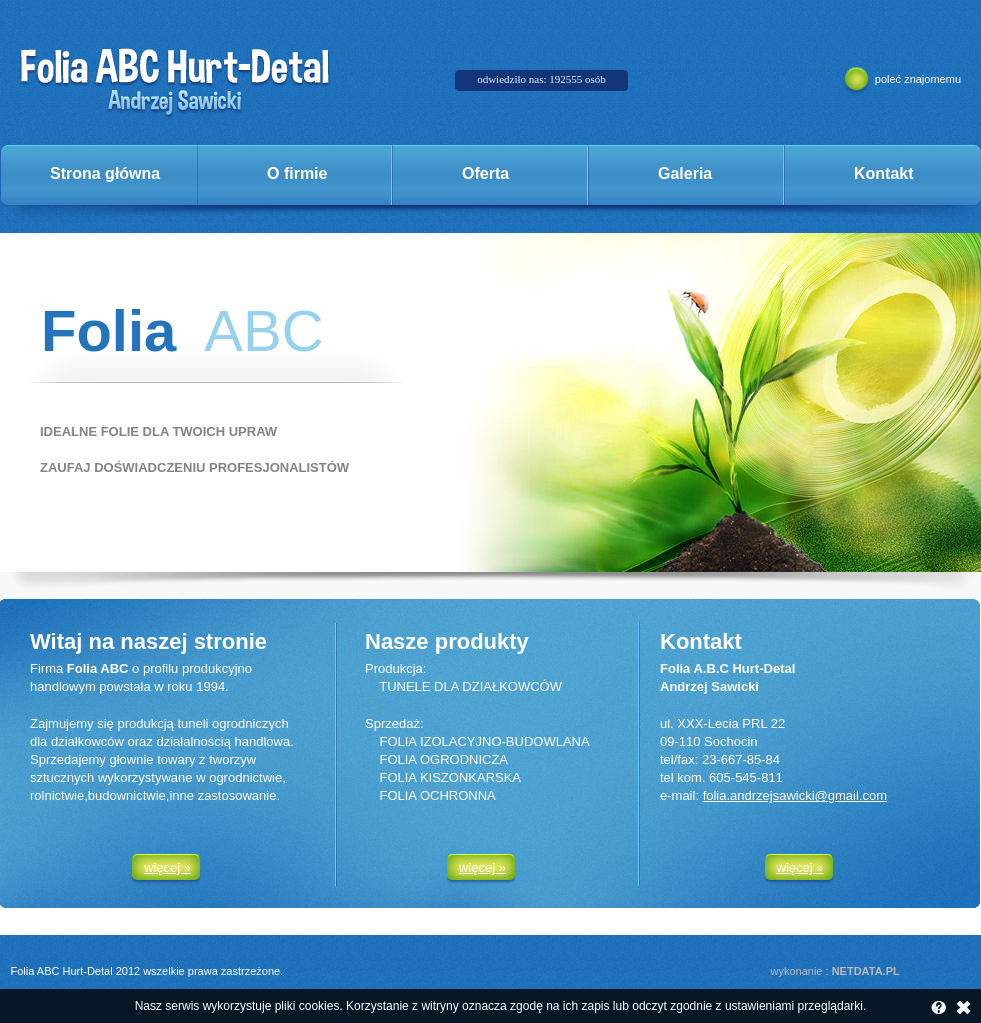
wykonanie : (835, 971)
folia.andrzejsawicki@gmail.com (795, 795)
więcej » (167, 867)
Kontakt (884, 173)
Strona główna (105, 173)
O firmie (297, 173)
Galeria (685, 173)
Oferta (485, 173)
